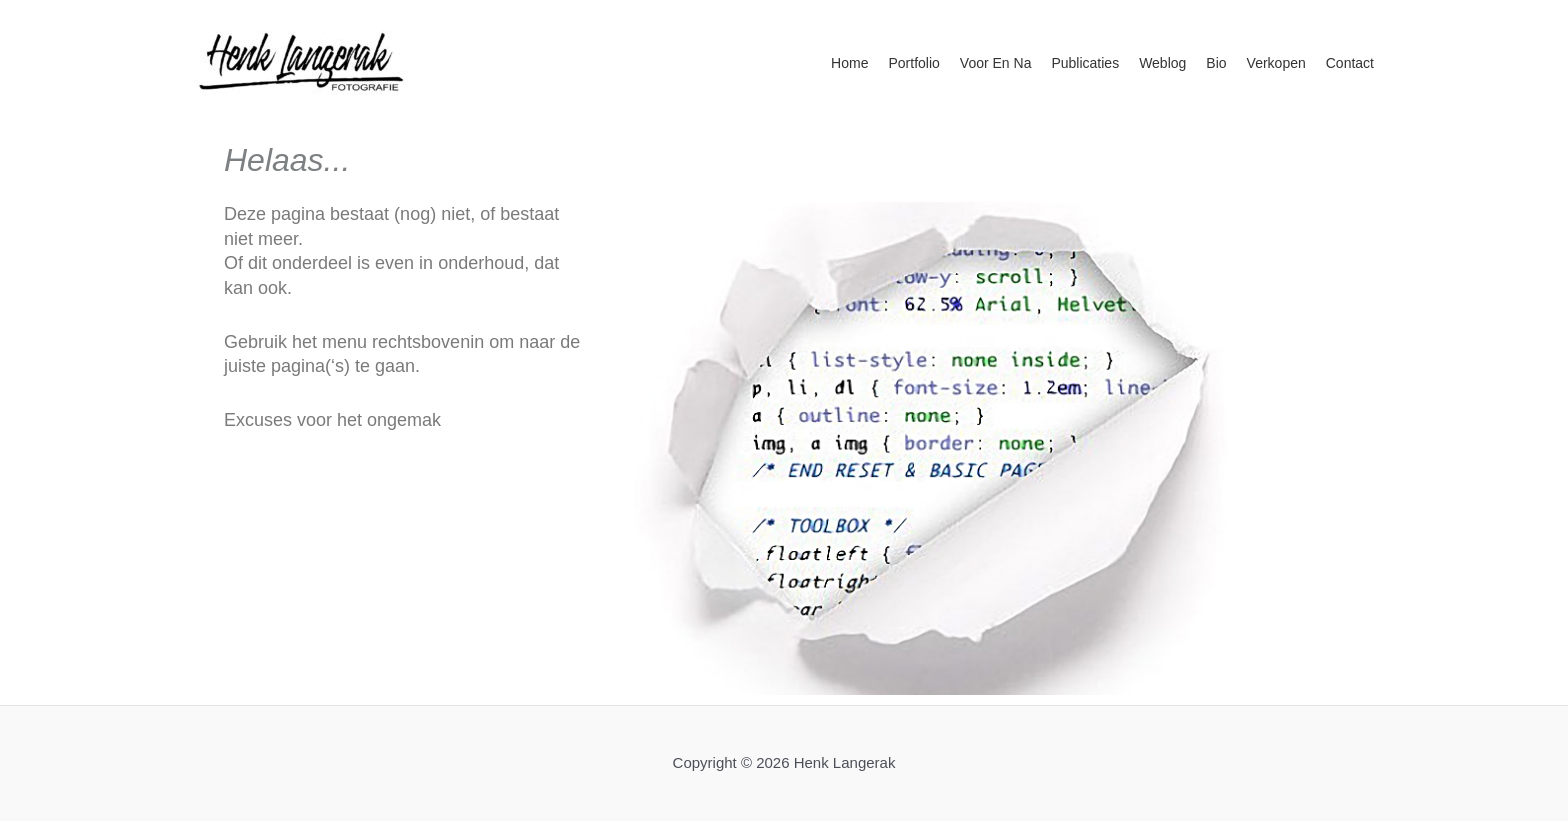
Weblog (1162, 63)
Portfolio (913, 63)
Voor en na (996, 63)
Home (849, 63)
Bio (1216, 63)
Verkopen (1276, 63)
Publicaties (1085, 63)
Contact (1350, 63)
